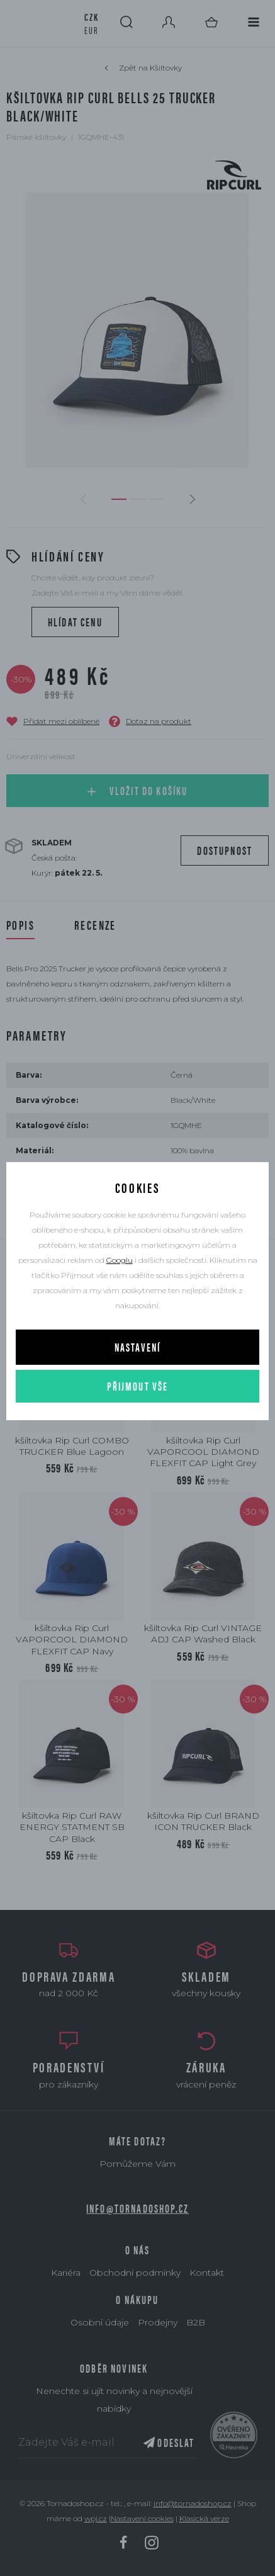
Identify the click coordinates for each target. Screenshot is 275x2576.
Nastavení (137, 1347)
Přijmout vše (138, 1386)
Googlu (119, 1260)
